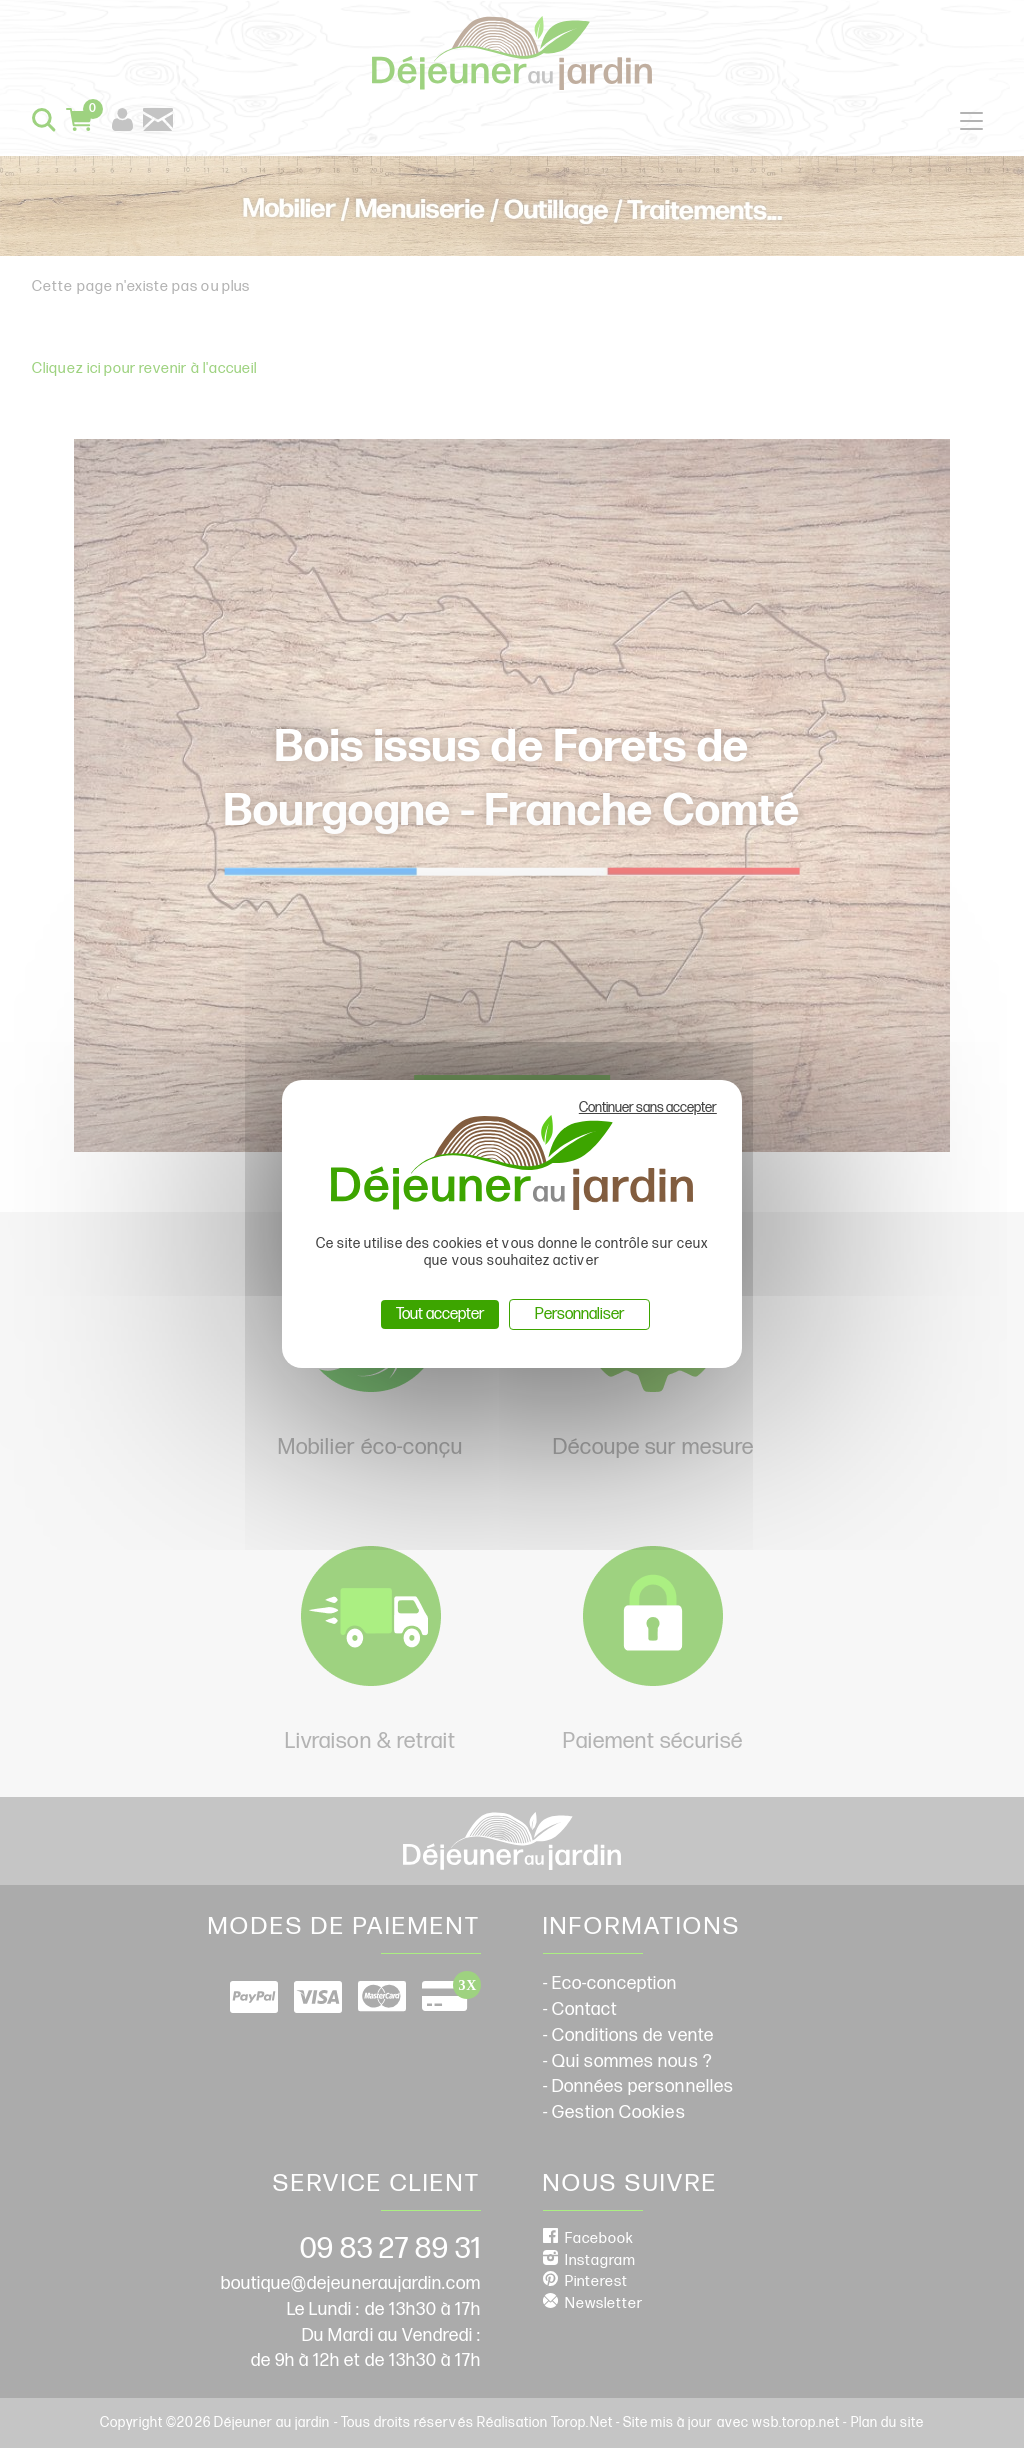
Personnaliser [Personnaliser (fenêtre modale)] (579, 1314)
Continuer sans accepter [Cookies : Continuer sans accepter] (648, 1107)
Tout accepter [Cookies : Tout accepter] (440, 1314)
